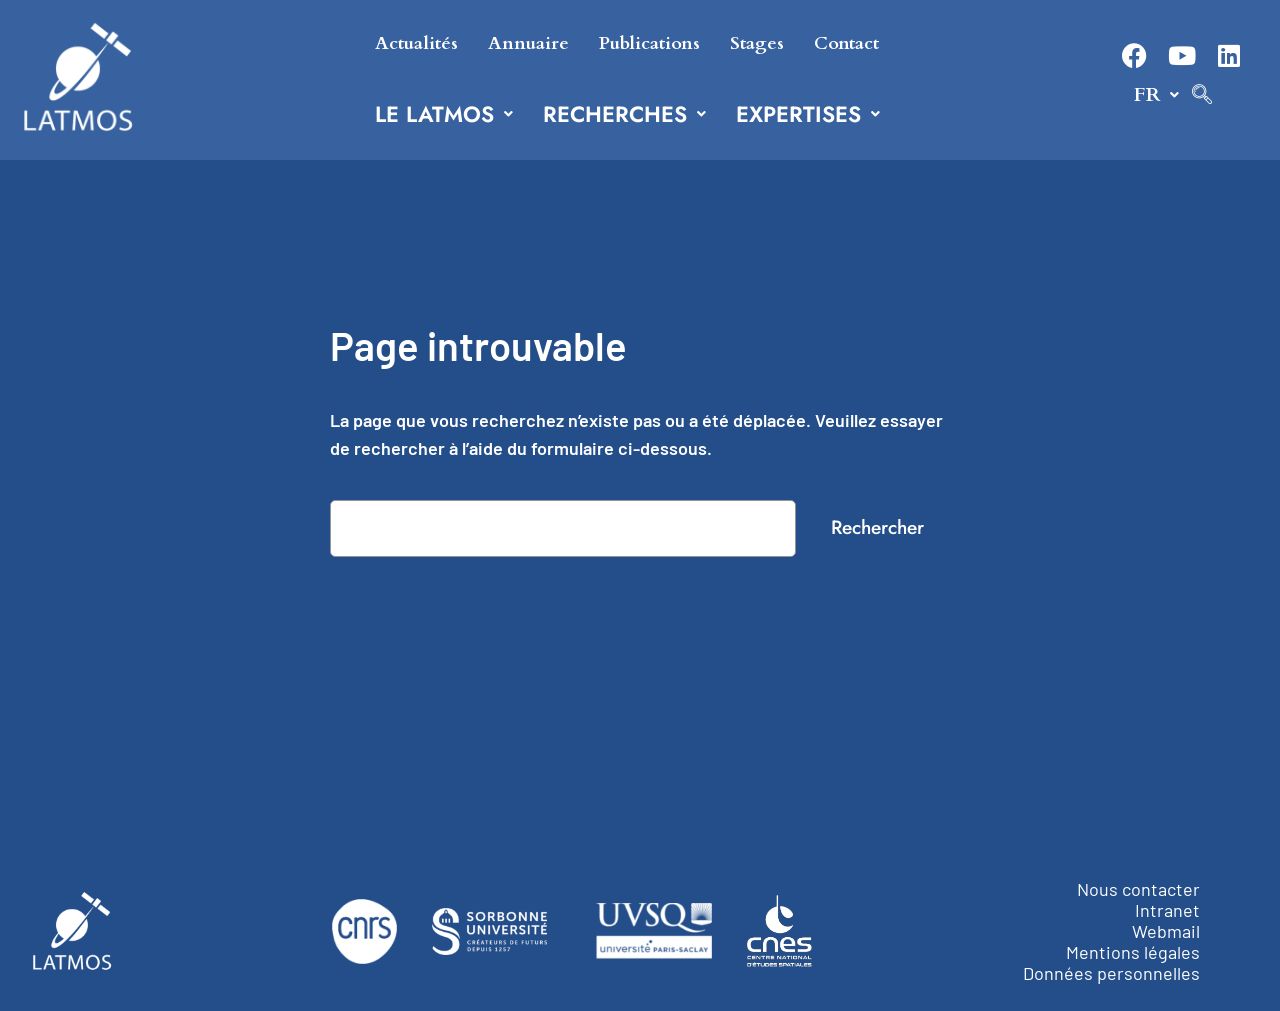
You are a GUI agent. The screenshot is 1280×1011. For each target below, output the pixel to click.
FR (1156, 95)
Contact (846, 43)
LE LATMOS (444, 114)
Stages (757, 43)
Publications (649, 43)
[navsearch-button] (1202, 95)
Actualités (416, 43)
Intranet (1167, 910)
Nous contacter (1138, 889)
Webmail (1166, 931)
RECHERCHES (624, 114)
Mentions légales (1133, 952)
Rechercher (877, 527)
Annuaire (528, 43)
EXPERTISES (808, 114)
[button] (444, 114)
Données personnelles (1111, 973)
